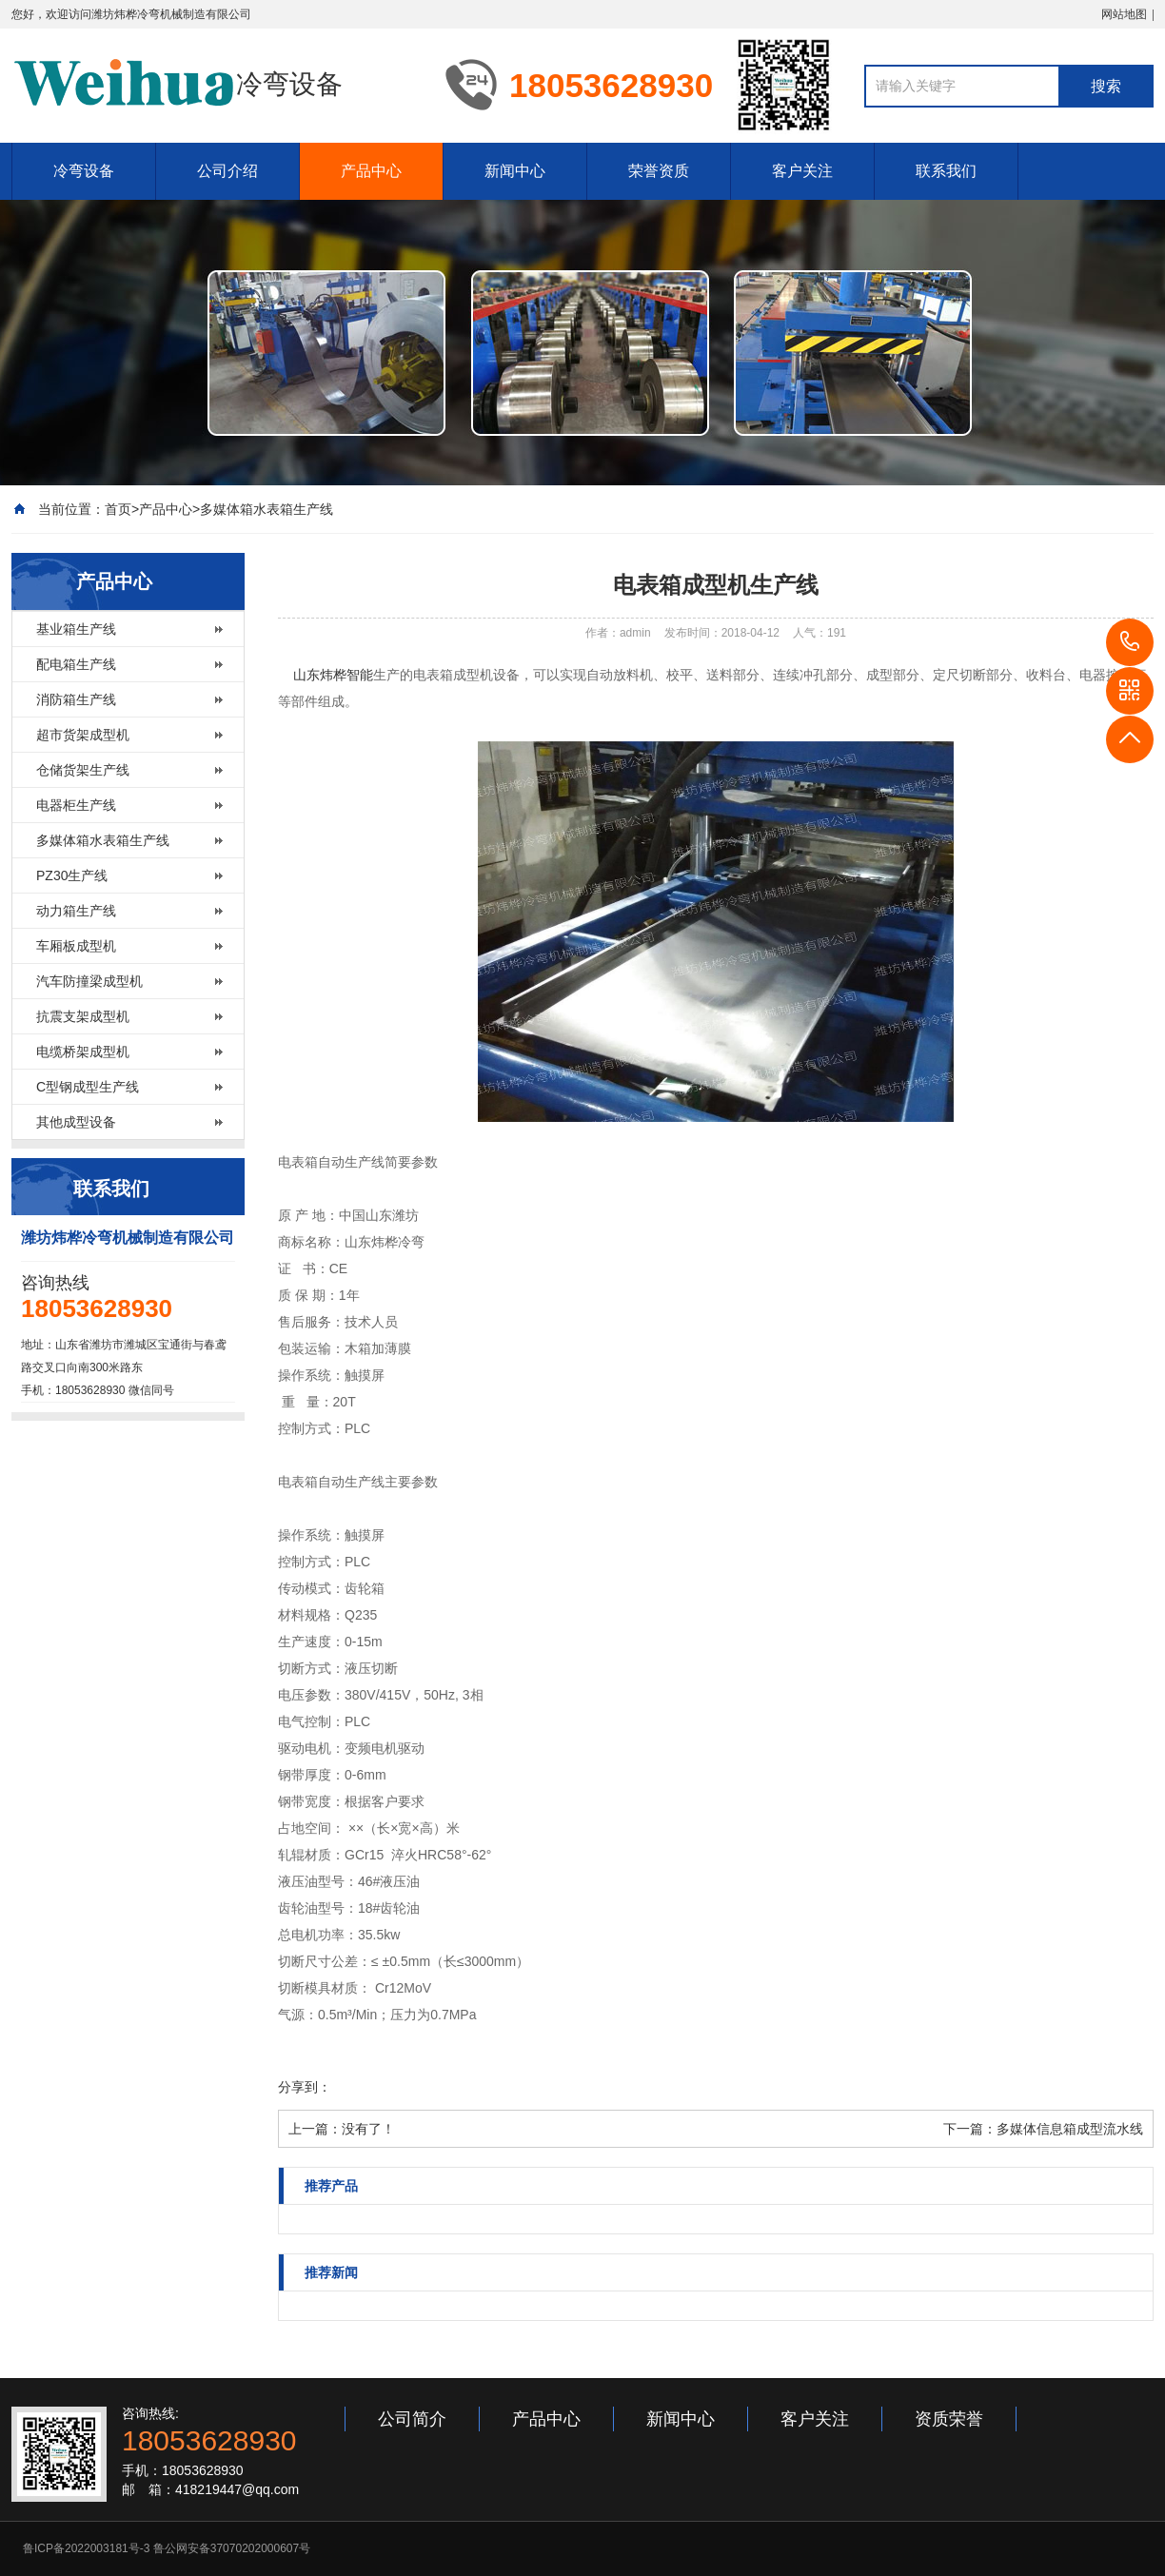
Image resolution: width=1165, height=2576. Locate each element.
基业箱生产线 (76, 629)
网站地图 (1124, 14)
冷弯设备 (83, 171)
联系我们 (946, 171)
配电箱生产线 (76, 664)
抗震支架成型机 (82, 1016)
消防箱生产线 (76, 699)
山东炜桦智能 (333, 674)
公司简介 (412, 2419)
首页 (118, 509)
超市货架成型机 (82, 734)
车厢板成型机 (76, 946)
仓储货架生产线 (82, 769)
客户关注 (802, 171)
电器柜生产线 (76, 805)
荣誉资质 (658, 171)
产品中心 (371, 171)
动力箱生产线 (76, 910)
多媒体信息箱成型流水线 (1070, 2128)
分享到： (304, 2086)
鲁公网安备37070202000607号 (231, 2548)
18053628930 (1130, 642)
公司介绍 (227, 171)
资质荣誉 (949, 2419)
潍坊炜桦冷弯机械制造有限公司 (171, 14)
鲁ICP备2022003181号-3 (86, 2548)
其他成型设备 (76, 1122)
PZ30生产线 (72, 875)
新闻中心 (514, 171)
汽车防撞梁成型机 (89, 981)
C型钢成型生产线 (87, 1086)
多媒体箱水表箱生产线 (266, 509)
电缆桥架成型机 (82, 1051)
